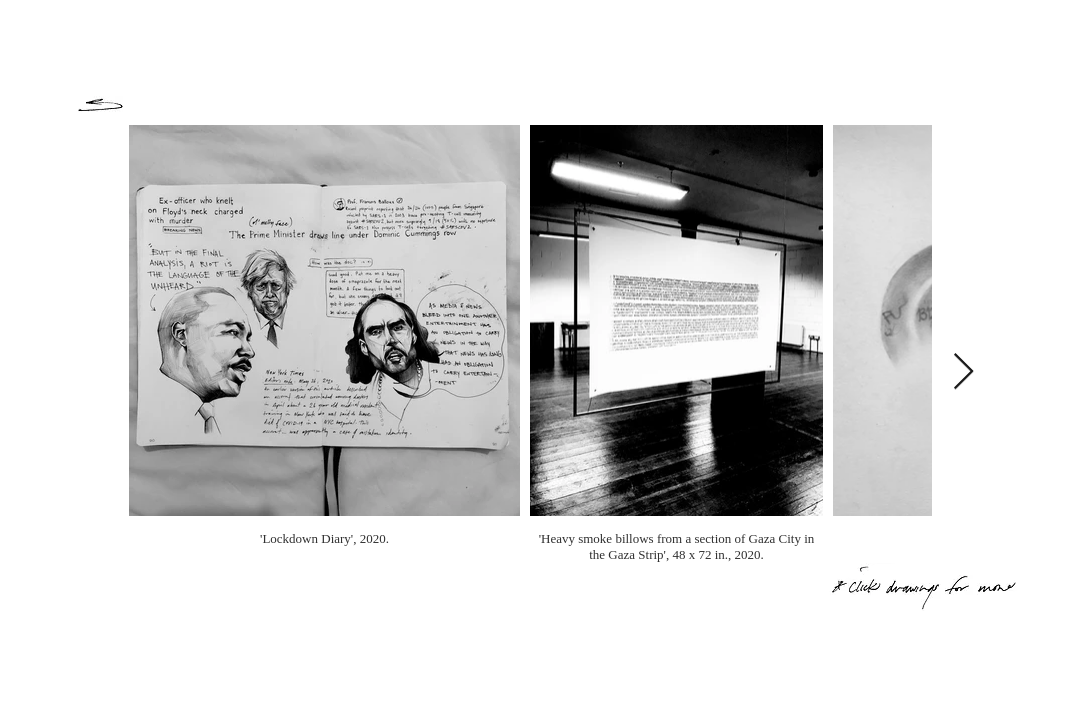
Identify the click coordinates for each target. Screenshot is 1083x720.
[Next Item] (963, 372)
